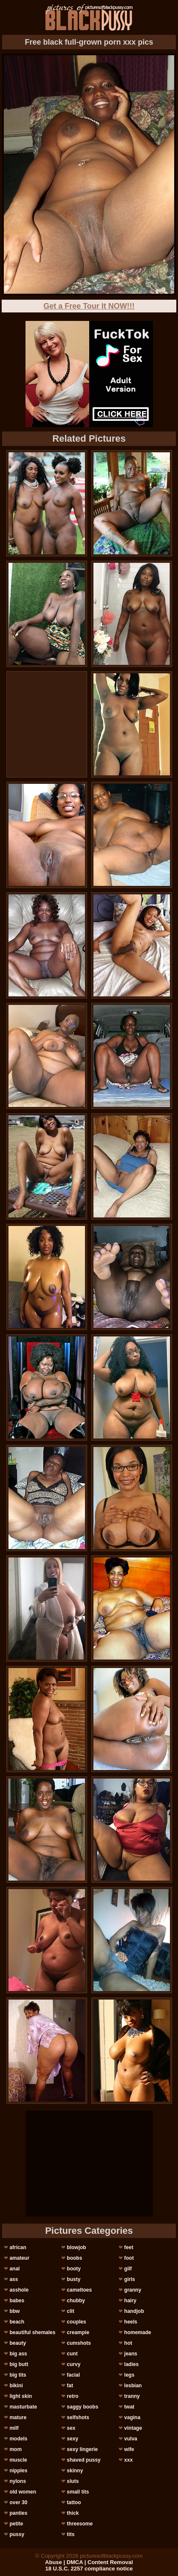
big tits (17, 2375)
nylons (17, 2481)
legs (129, 2375)
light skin (20, 2396)
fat (70, 2386)
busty (73, 2279)
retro (72, 2396)
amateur (19, 2258)
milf (13, 2428)
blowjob (76, 2247)
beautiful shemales (32, 2332)
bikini (16, 2386)
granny (132, 2290)
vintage (133, 2428)
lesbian (132, 2386)
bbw (14, 2311)
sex (71, 2428)
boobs (74, 2258)
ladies (131, 2364)
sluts (73, 2481)
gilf (128, 2269)
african (17, 2247)
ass (13, 2279)
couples (76, 2322)
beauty (17, 2343)
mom (15, 2449)
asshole (18, 2290)
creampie (78, 2332)
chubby (76, 2301)
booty (74, 2269)
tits (70, 2534)
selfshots (78, 2417)
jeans (130, 2354)
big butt (18, 2364)
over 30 (18, 2502)
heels (130, 2322)
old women (22, 2492)
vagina (132, 2417)
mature (17, 2417)
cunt (72, 2354)
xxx (128, 2460)
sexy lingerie (82, 2449)
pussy (16, 2534)
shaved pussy (83, 2460)
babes (16, 2301)
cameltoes (79, 2290)
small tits (78, 2492)
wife (129, 2449)
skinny (75, 2471)
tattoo (74, 2502)
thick (73, 2513)
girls (129, 2279)
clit (70, 2311)
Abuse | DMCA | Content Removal (89, 2562)
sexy (72, 2439)
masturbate (23, 2407)
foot (129, 2258)
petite (16, 2524)
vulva (130, 2439)
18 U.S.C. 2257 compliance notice (89, 2568)
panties (18, 2513)
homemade (137, 2332)
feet (128, 2247)
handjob (134, 2311)
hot (128, 2343)
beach (16, 2322)
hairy (130, 2301)
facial (73, 2375)
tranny (132, 2396)
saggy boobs (82, 2407)
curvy (73, 2364)
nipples (18, 2471)
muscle (18, 2460)
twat (129, 2407)
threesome (80, 2524)
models (18, 2439)
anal (14, 2269)
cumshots (79, 2343)
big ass (18, 2354)
